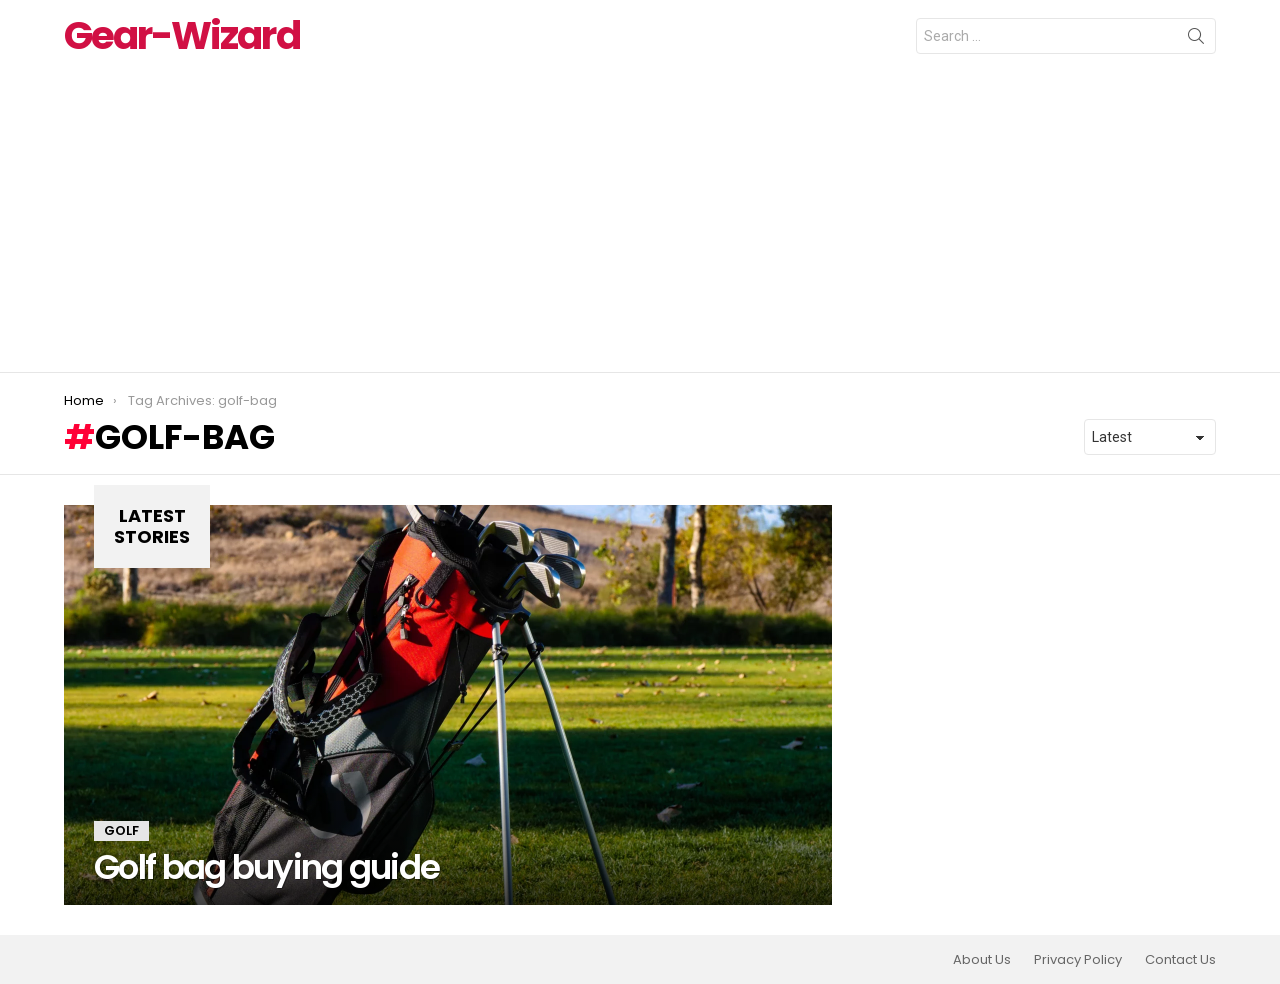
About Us (982, 960)
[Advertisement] (640, 222)
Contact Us (1180, 960)
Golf (121, 830)
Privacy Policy (1078, 960)
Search (1196, 40)
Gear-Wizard (182, 35)
